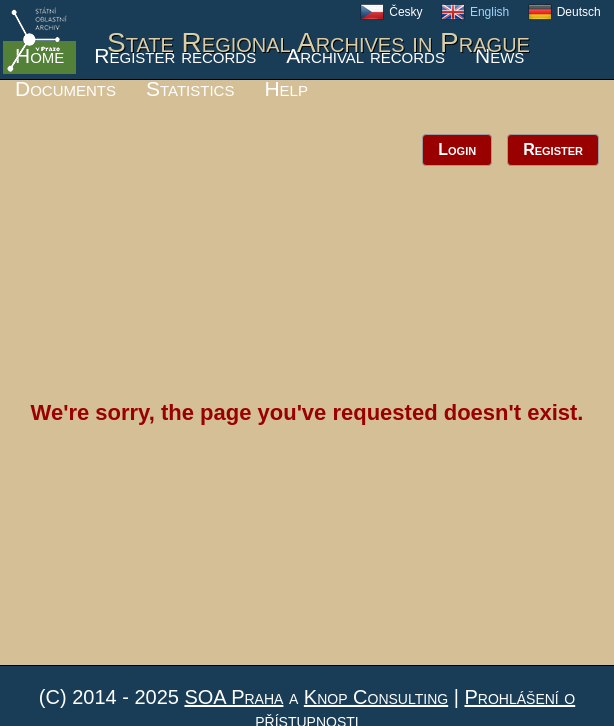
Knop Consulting (376, 697)
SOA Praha (233, 697)
